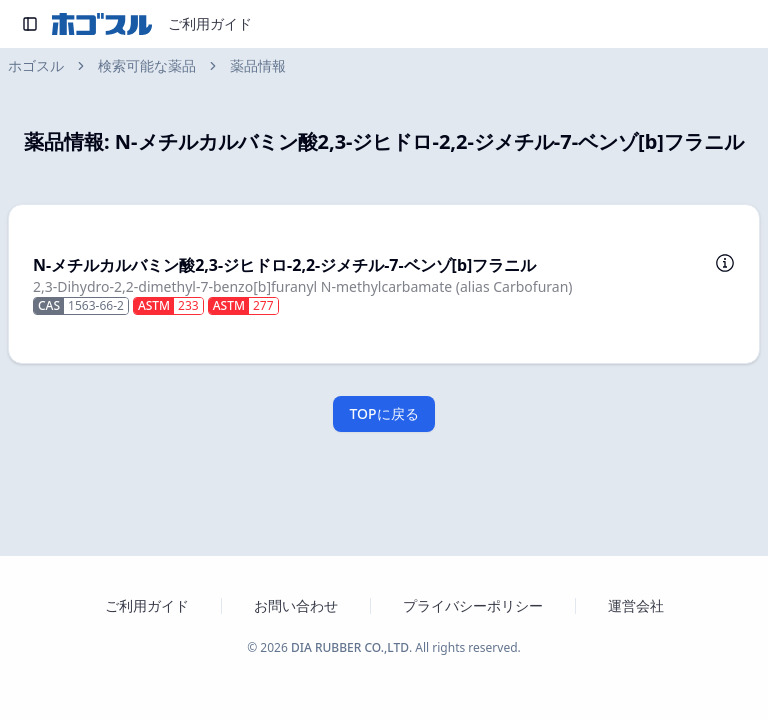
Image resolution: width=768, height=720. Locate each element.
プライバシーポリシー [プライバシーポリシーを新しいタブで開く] (473, 605)
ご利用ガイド (210, 23)
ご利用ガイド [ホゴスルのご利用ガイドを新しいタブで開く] (147, 605)
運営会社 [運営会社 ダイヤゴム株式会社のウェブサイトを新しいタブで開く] (636, 605)
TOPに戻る (383, 413)
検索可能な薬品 (147, 65)
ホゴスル (36, 65)
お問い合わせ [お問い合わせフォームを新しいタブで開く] (296, 605)
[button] (384, 284)
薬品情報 (258, 65)
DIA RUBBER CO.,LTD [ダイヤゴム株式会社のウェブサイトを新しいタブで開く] (350, 647)
